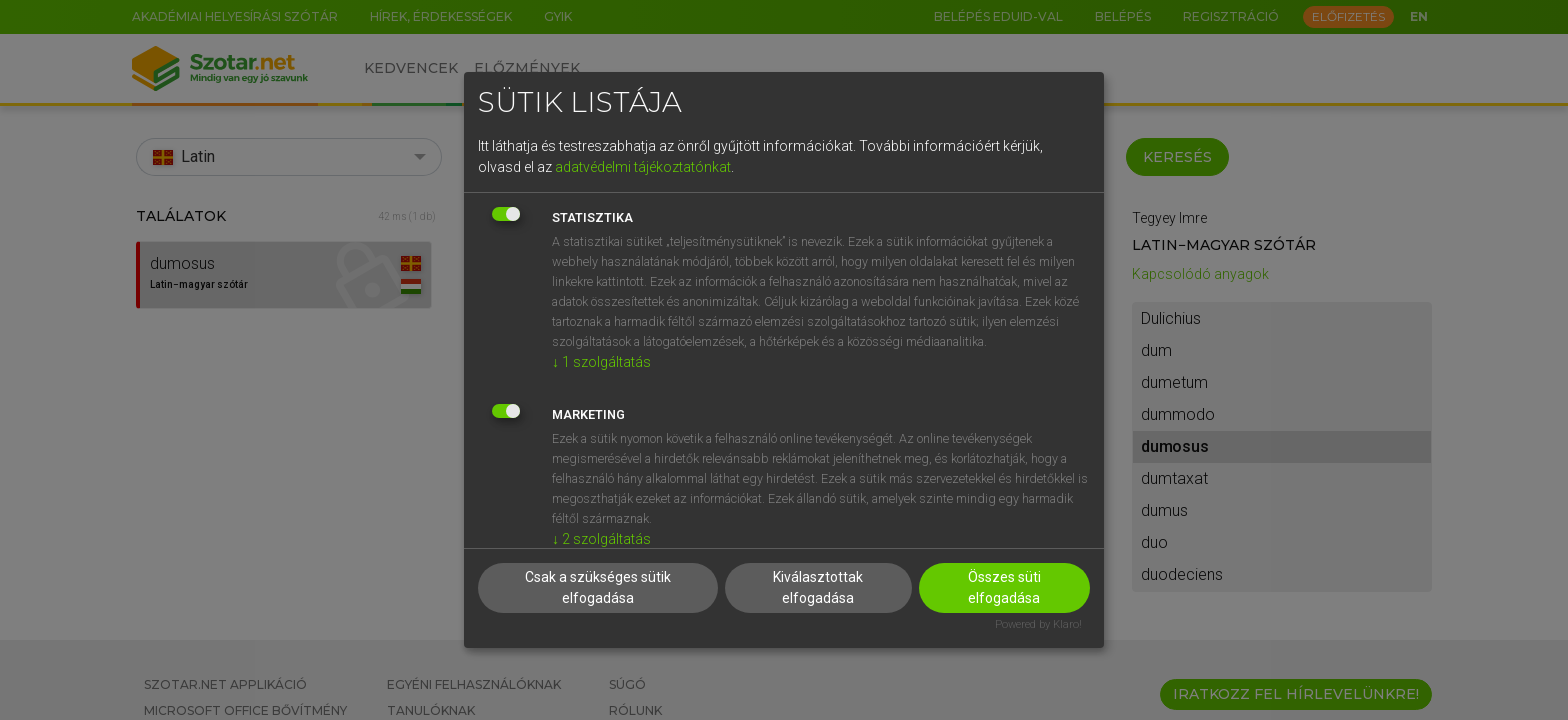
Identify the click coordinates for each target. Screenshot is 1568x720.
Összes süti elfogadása (1004, 587)
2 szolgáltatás (601, 539)
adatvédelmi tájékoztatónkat (643, 167)
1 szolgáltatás (601, 362)
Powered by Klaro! (1038, 624)
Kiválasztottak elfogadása (818, 587)
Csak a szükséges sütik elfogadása (598, 587)
